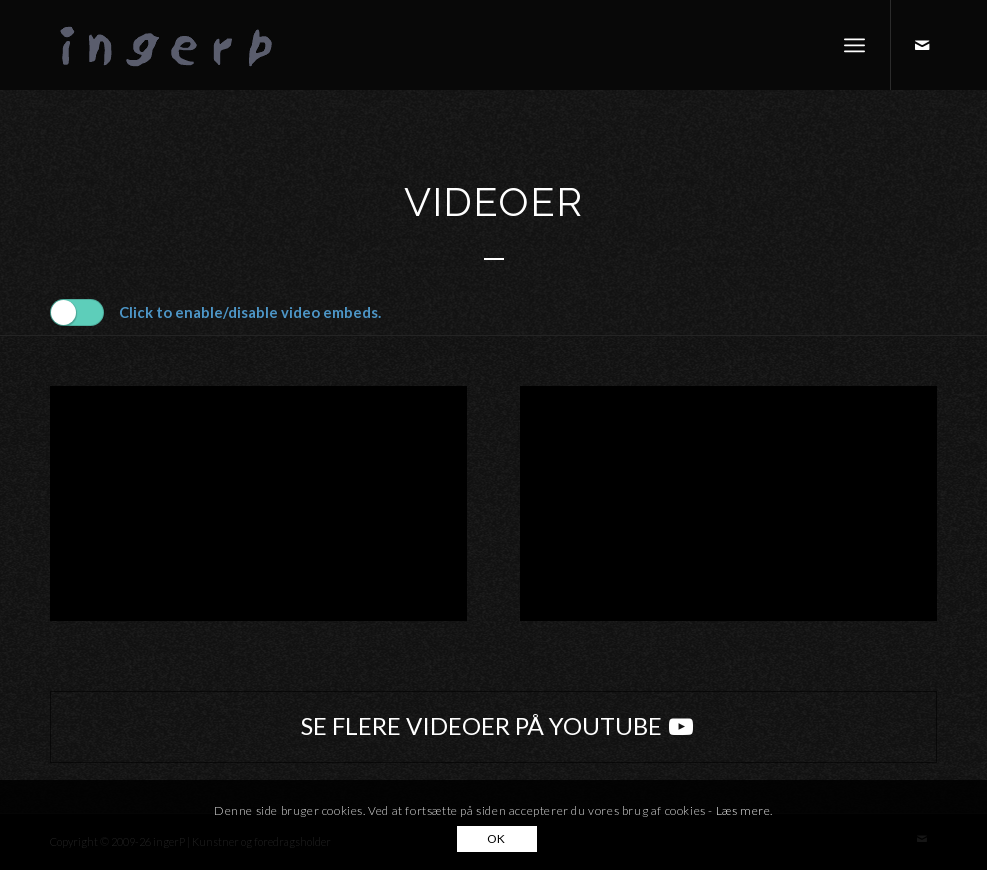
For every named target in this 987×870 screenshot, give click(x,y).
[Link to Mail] (922, 45)
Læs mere (743, 810)
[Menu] (854, 45)
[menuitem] (854, 45)
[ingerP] (190, 45)
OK (496, 838)
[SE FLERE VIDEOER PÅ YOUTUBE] (493, 727)
